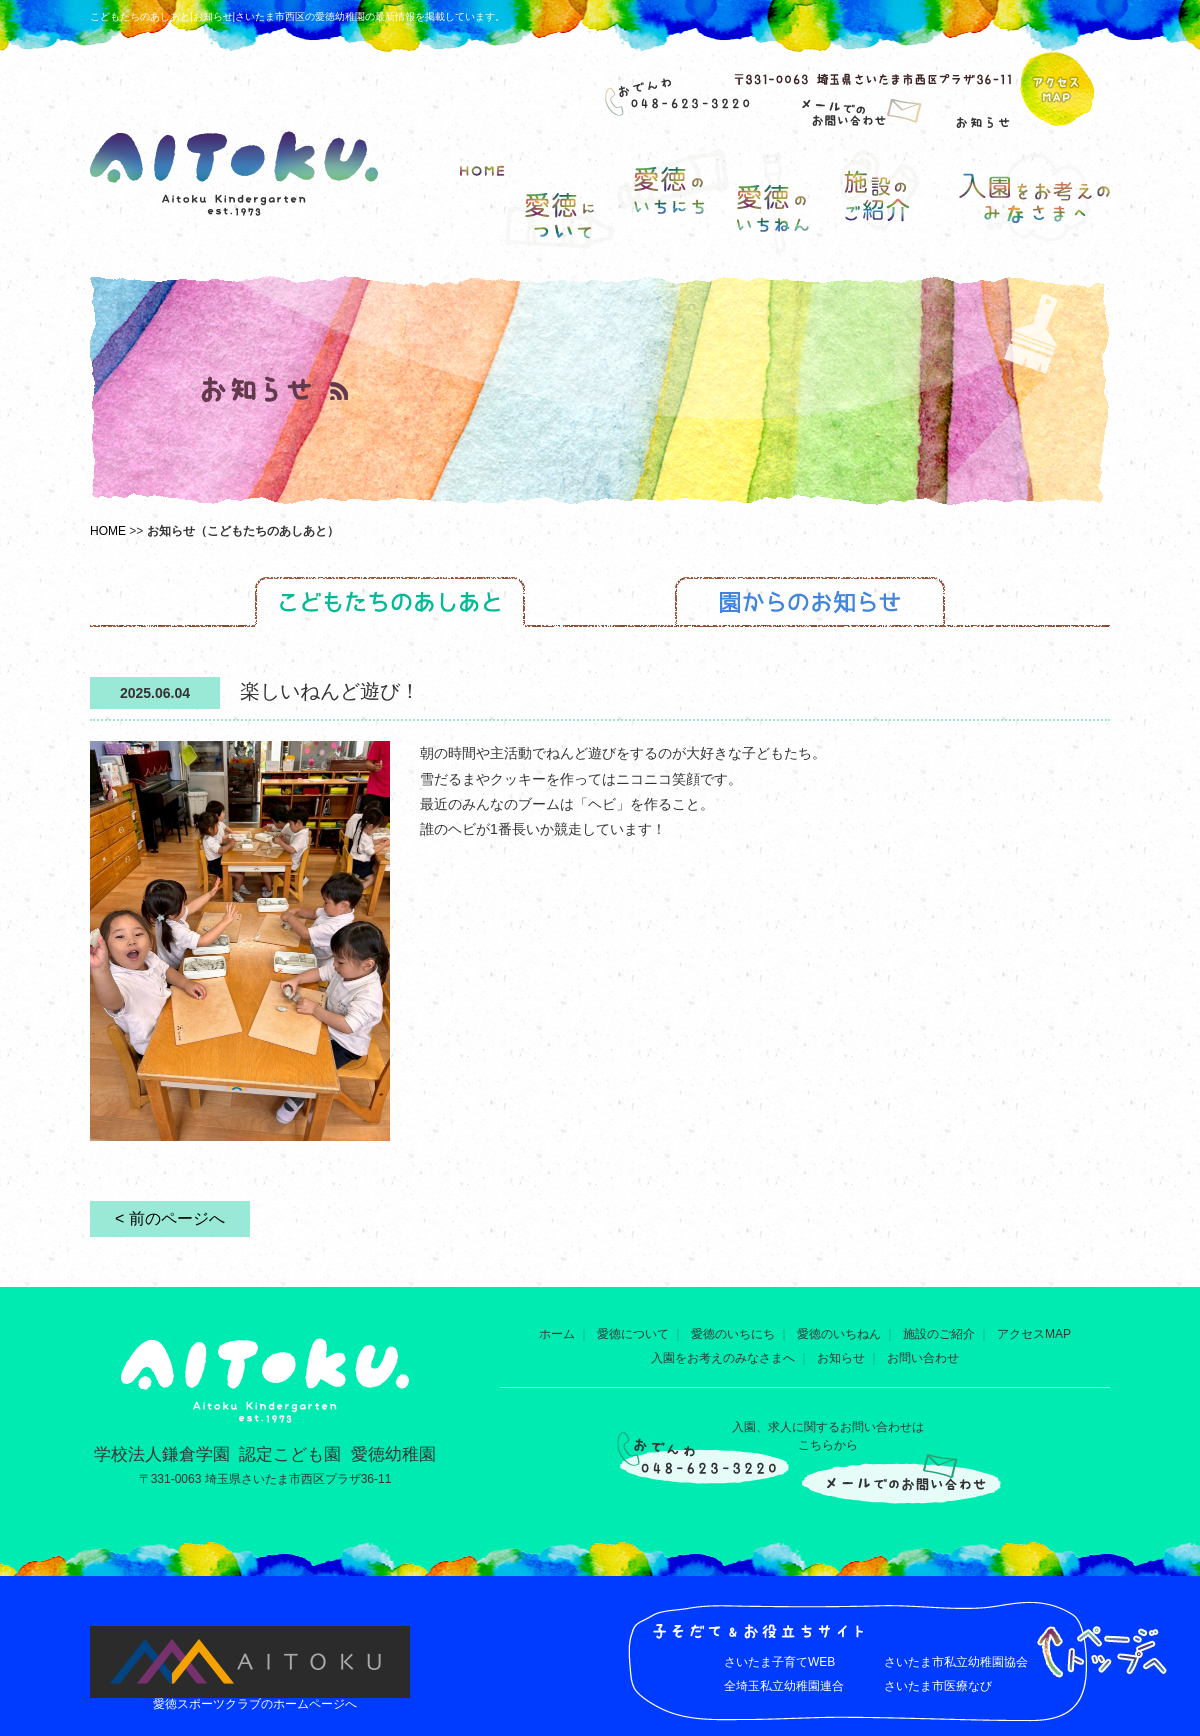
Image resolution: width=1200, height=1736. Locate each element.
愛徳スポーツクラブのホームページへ (255, 1704)
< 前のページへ (170, 1218)
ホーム (557, 1334)
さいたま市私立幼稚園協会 (956, 1662)
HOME (108, 531)
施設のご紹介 (939, 1334)
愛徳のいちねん (839, 1334)
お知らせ (841, 1358)
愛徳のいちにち (733, 1334)
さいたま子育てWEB (779, 1662)
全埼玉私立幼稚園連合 (784, 1686)
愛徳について (633, 1334)
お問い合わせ (923, 1358)
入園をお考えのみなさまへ (723, 1358)
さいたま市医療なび (938, 1686)
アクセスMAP (1034, 1334)
